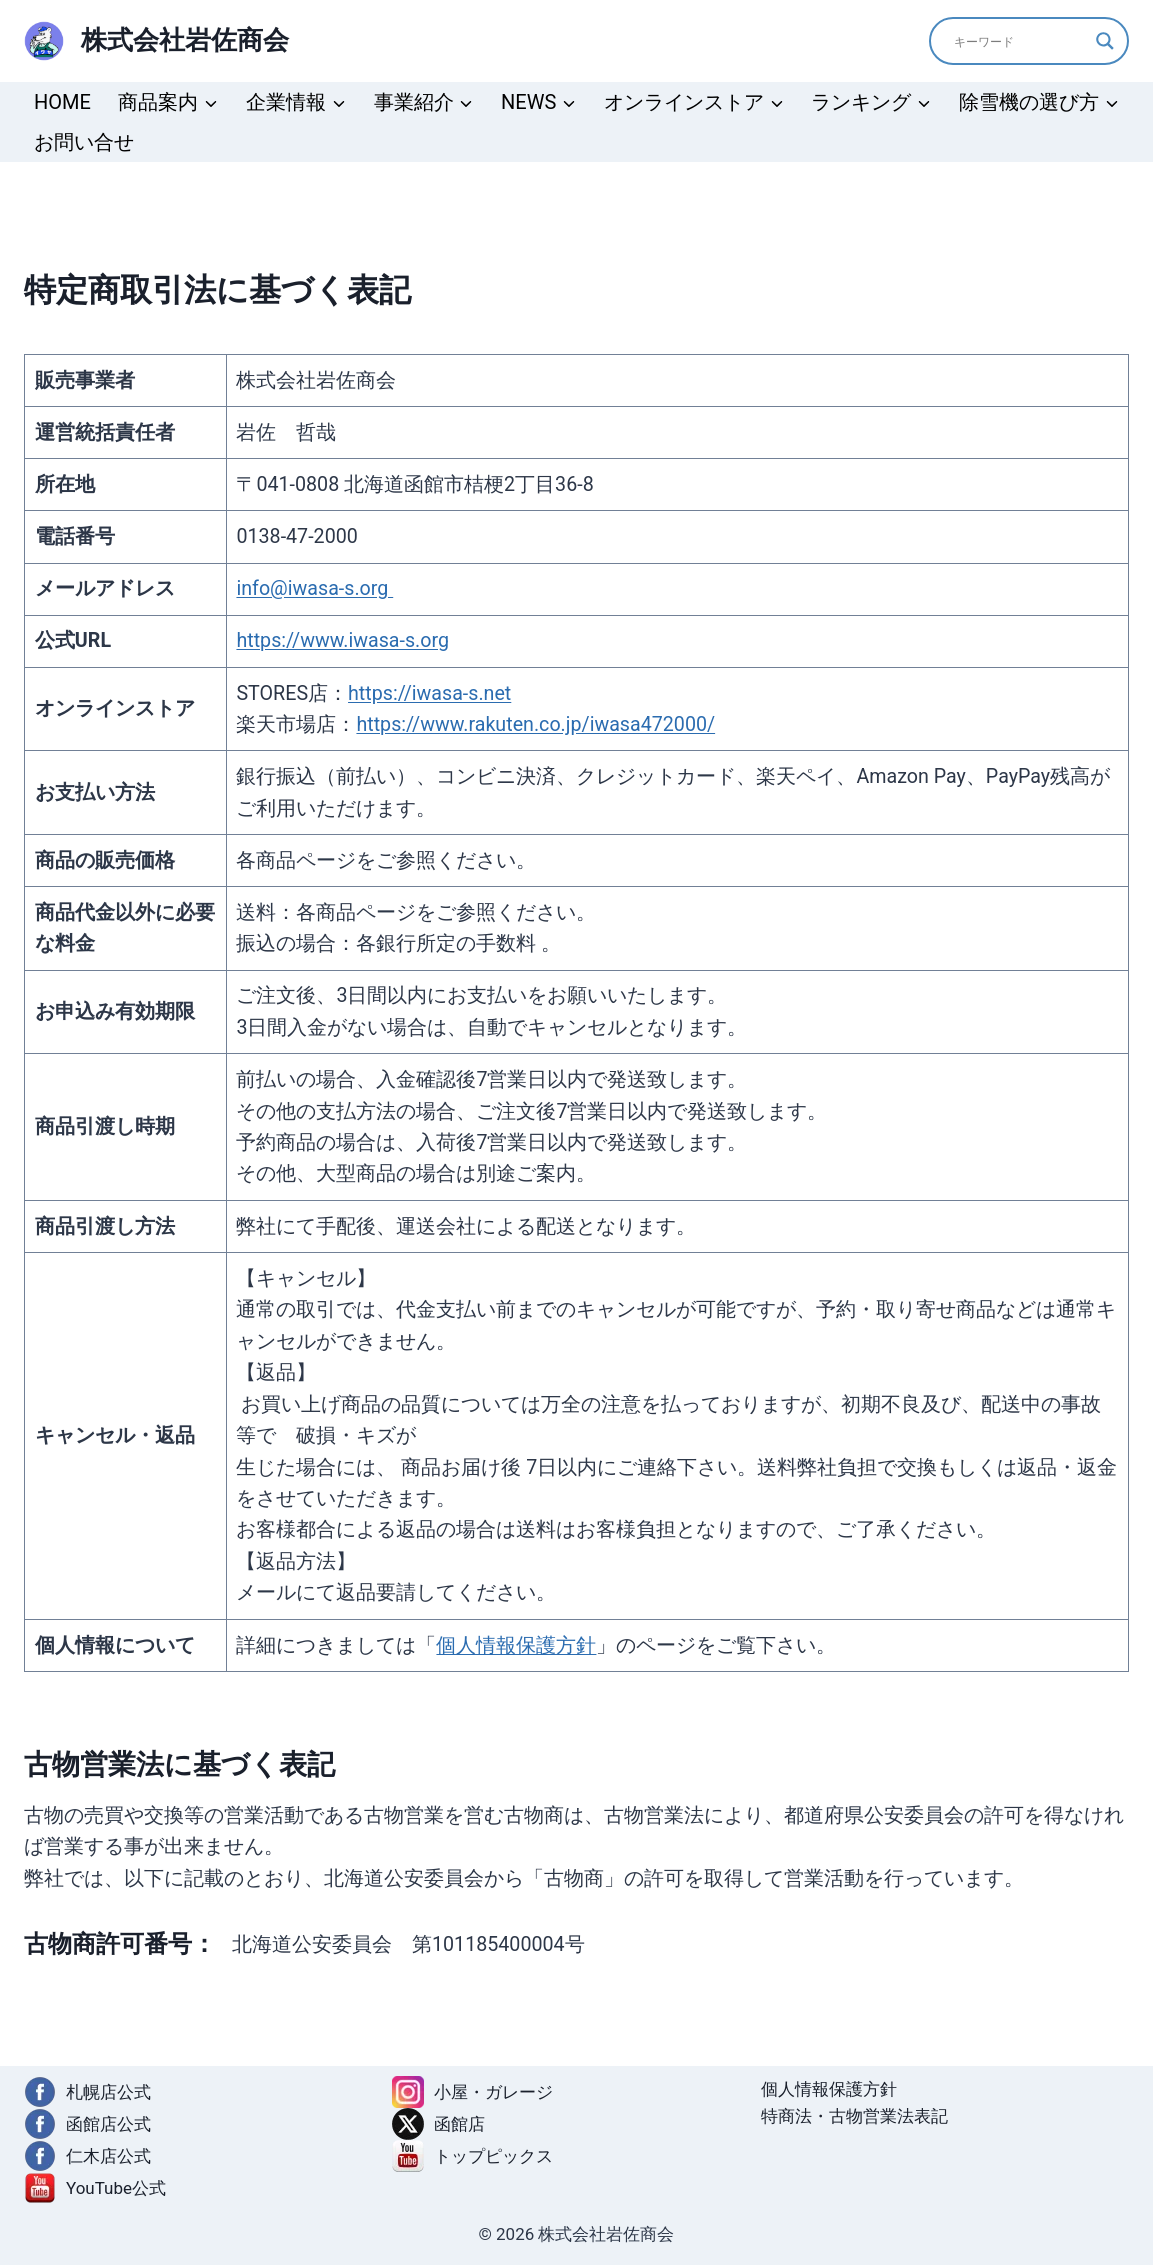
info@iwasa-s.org (314, 588)
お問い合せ (84, 142)
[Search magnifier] (1105, 41)
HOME (62, 102)
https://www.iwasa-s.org (342, 640)
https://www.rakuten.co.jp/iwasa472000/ (535, 724)
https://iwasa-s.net (429, 693)
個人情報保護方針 (516, 1645)
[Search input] (1020, 41)
